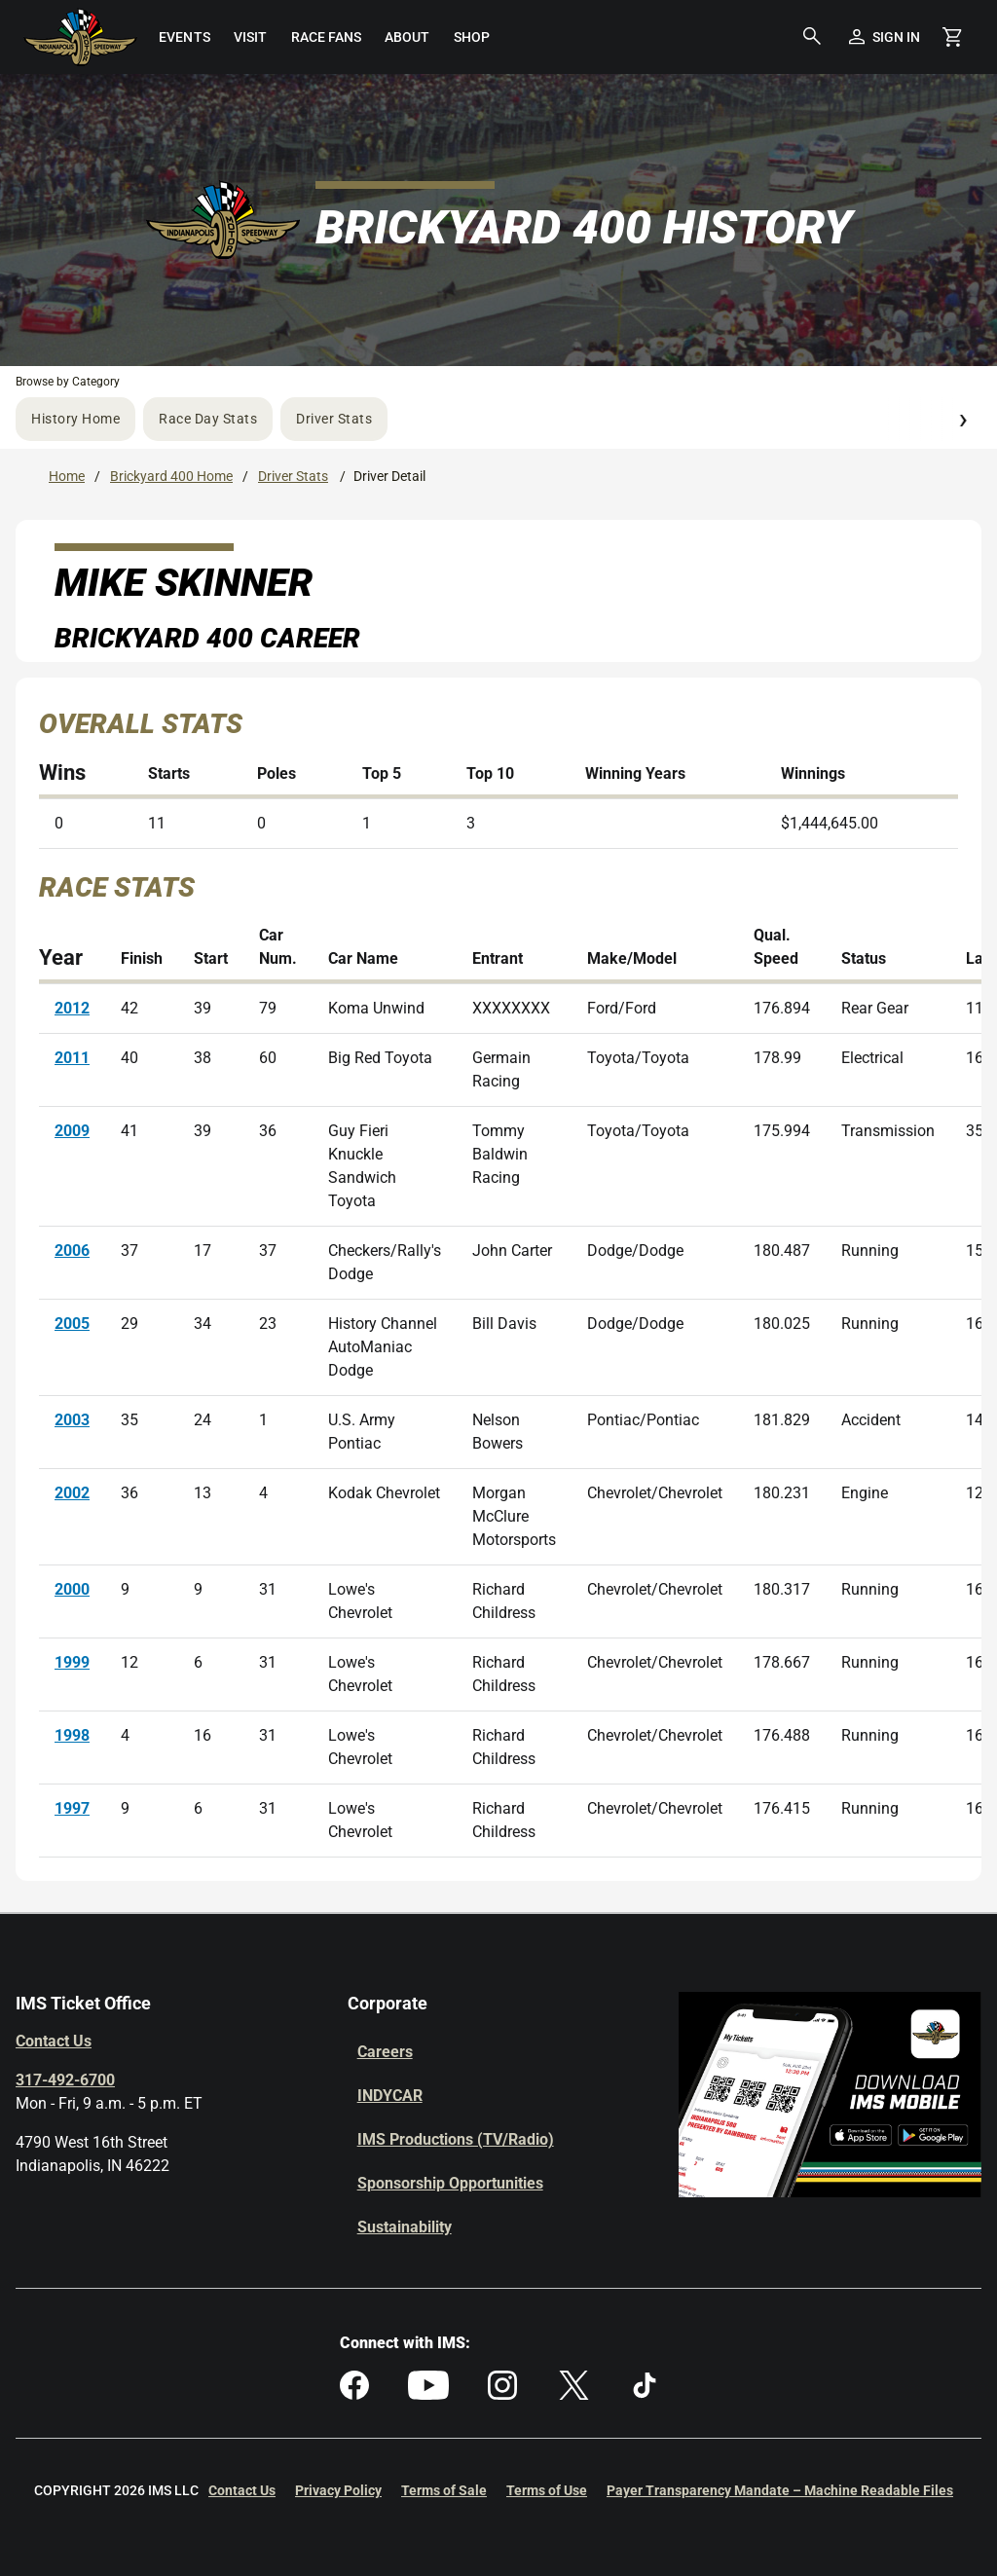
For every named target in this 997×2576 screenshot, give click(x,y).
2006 (72, 1250)
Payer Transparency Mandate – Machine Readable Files (780, 2490)
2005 (72, 1323)
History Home (75, 418)
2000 (72, 1589)
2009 (72, 1131)
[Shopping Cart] (952, 37)
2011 (72, 1058)
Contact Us (54, 2041)
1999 (72, 1662)
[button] (812, 37)
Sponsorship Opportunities (450, 2183)
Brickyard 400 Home (171, 476)
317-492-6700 (65, 2080)
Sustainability (404, 2227)
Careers (385, 2051)
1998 (72, 1735)
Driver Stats (334, 418)
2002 (72, 1493)
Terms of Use (546, 2490)
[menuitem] (184, 37)
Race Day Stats (208, 418)
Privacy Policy (338, 2490)
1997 (72, 1808)
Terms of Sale (444, 2490)
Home (67, 476)
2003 (72, 1420)
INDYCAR (390, 2095)
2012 (72, 1008)
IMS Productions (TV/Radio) (455, 2139)
